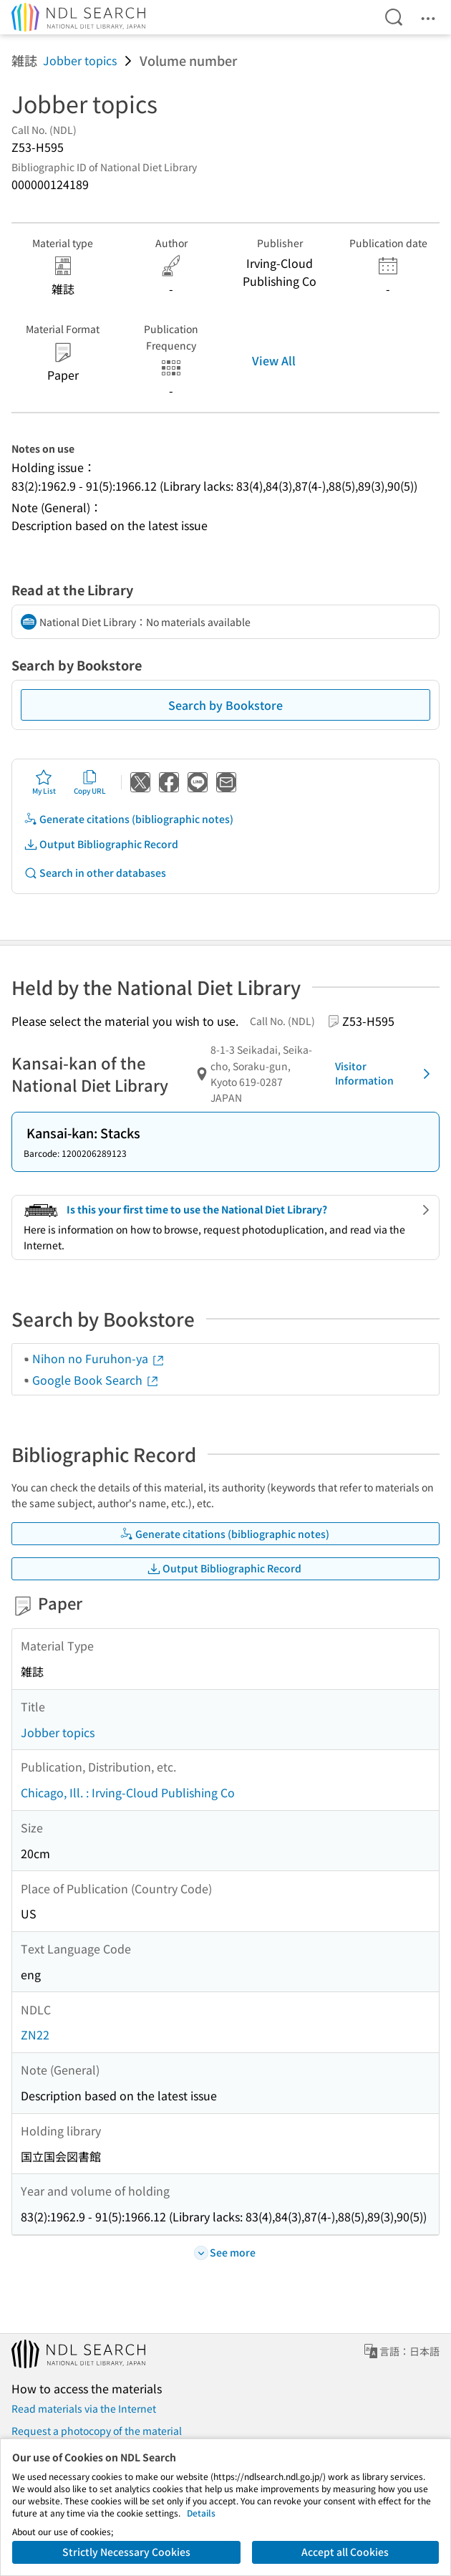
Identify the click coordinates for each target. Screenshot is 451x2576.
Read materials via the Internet (83, 2408)
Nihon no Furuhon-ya (98, 1358)
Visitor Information (385, 1073)
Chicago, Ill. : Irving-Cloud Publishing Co (128, 1792)
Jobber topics (80, 60)
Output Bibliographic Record (101, 844)
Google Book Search (96, 1379)
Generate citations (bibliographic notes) (128, 819)
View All (274, 360)
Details (201, 2513)
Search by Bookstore (225, 704)
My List (44, 782)
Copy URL (90, 782)
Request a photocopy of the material (96, 2430)
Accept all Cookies (345, 2551)
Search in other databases (95, 872)
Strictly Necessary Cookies (126, 2551)
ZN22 (35, 2034)
